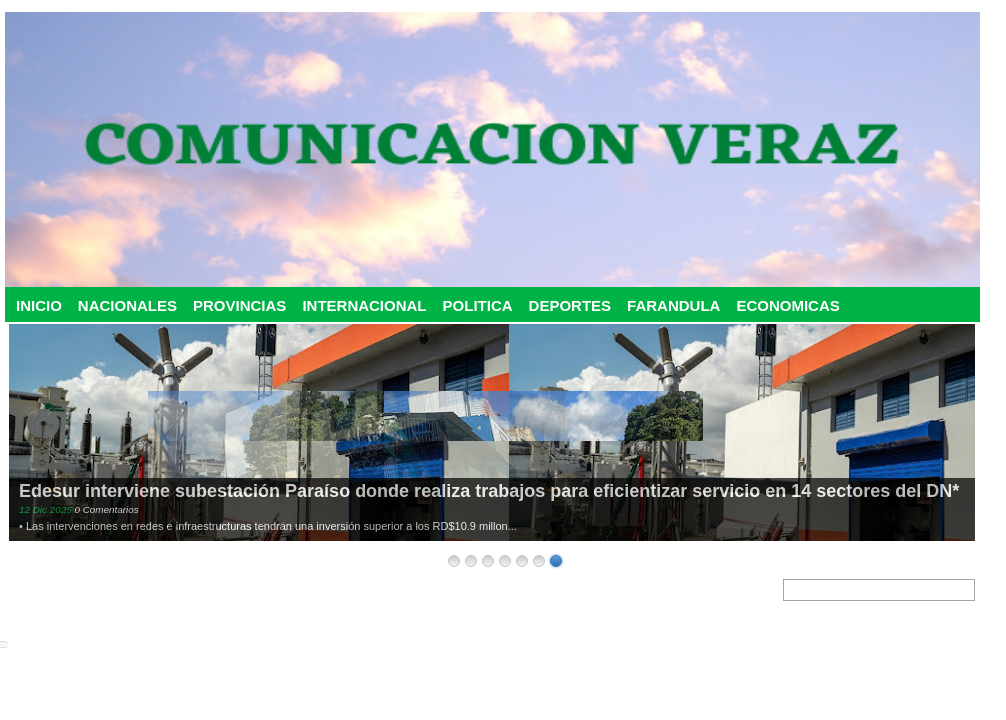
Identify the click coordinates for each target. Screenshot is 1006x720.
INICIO (39, 305)
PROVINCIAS (239, 305)
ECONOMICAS (787, 305)
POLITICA (478, 305)
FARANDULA (673, 305)
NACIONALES (127, 305)
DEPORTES (570, 305)
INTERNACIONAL (364, 305)
